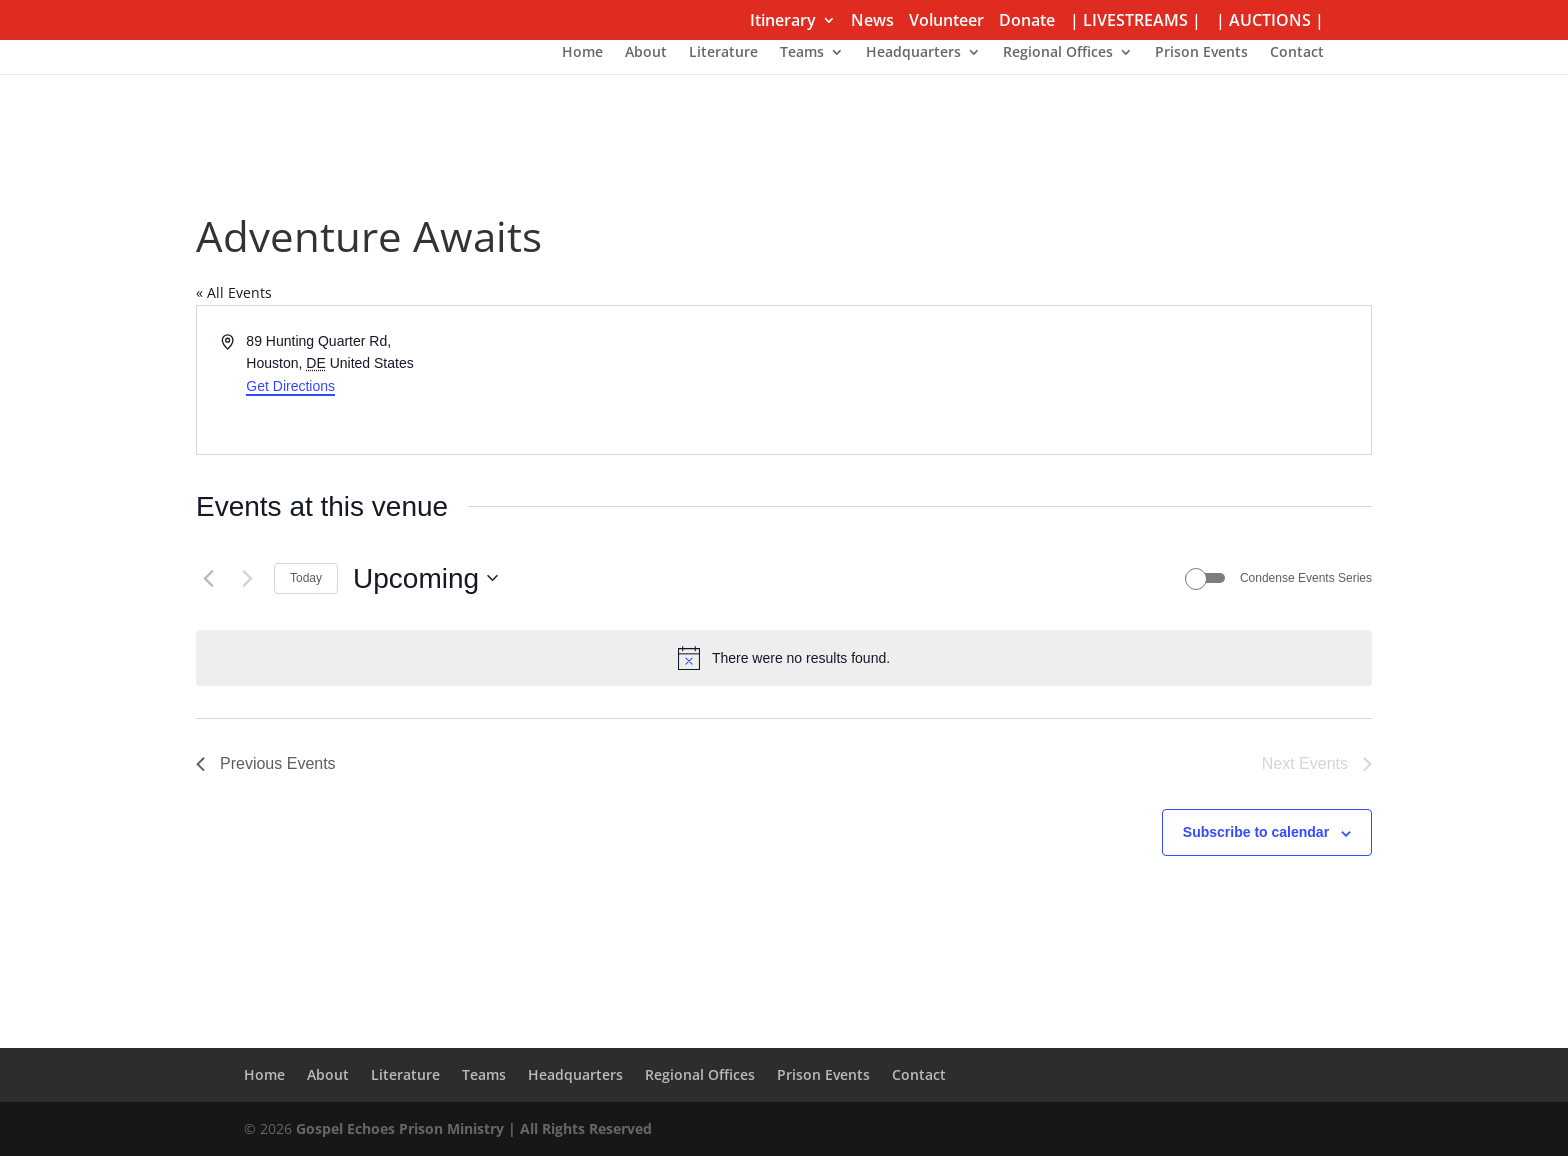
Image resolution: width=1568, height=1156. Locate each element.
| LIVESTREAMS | (1135, 21)
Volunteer (946, 21)
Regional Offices (1058, 53)
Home (582, 53)
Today (306, 578)
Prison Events (1201, 53)
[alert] (784, 658)
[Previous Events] (208, 578)
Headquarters (913, 53)
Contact (1297, 53)
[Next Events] (247, 578)
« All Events (234, 292)
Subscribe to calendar (1256, 832)
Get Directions (290, 386)
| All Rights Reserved (578, 1128)
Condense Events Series (1306, 578)
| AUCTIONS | (1270, 21)
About (646, 53)
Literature (723, 53)
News (872, 21)
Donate (1027, 21)
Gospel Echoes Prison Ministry (400, 1128)
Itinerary (783, 21)
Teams (802, 53)
